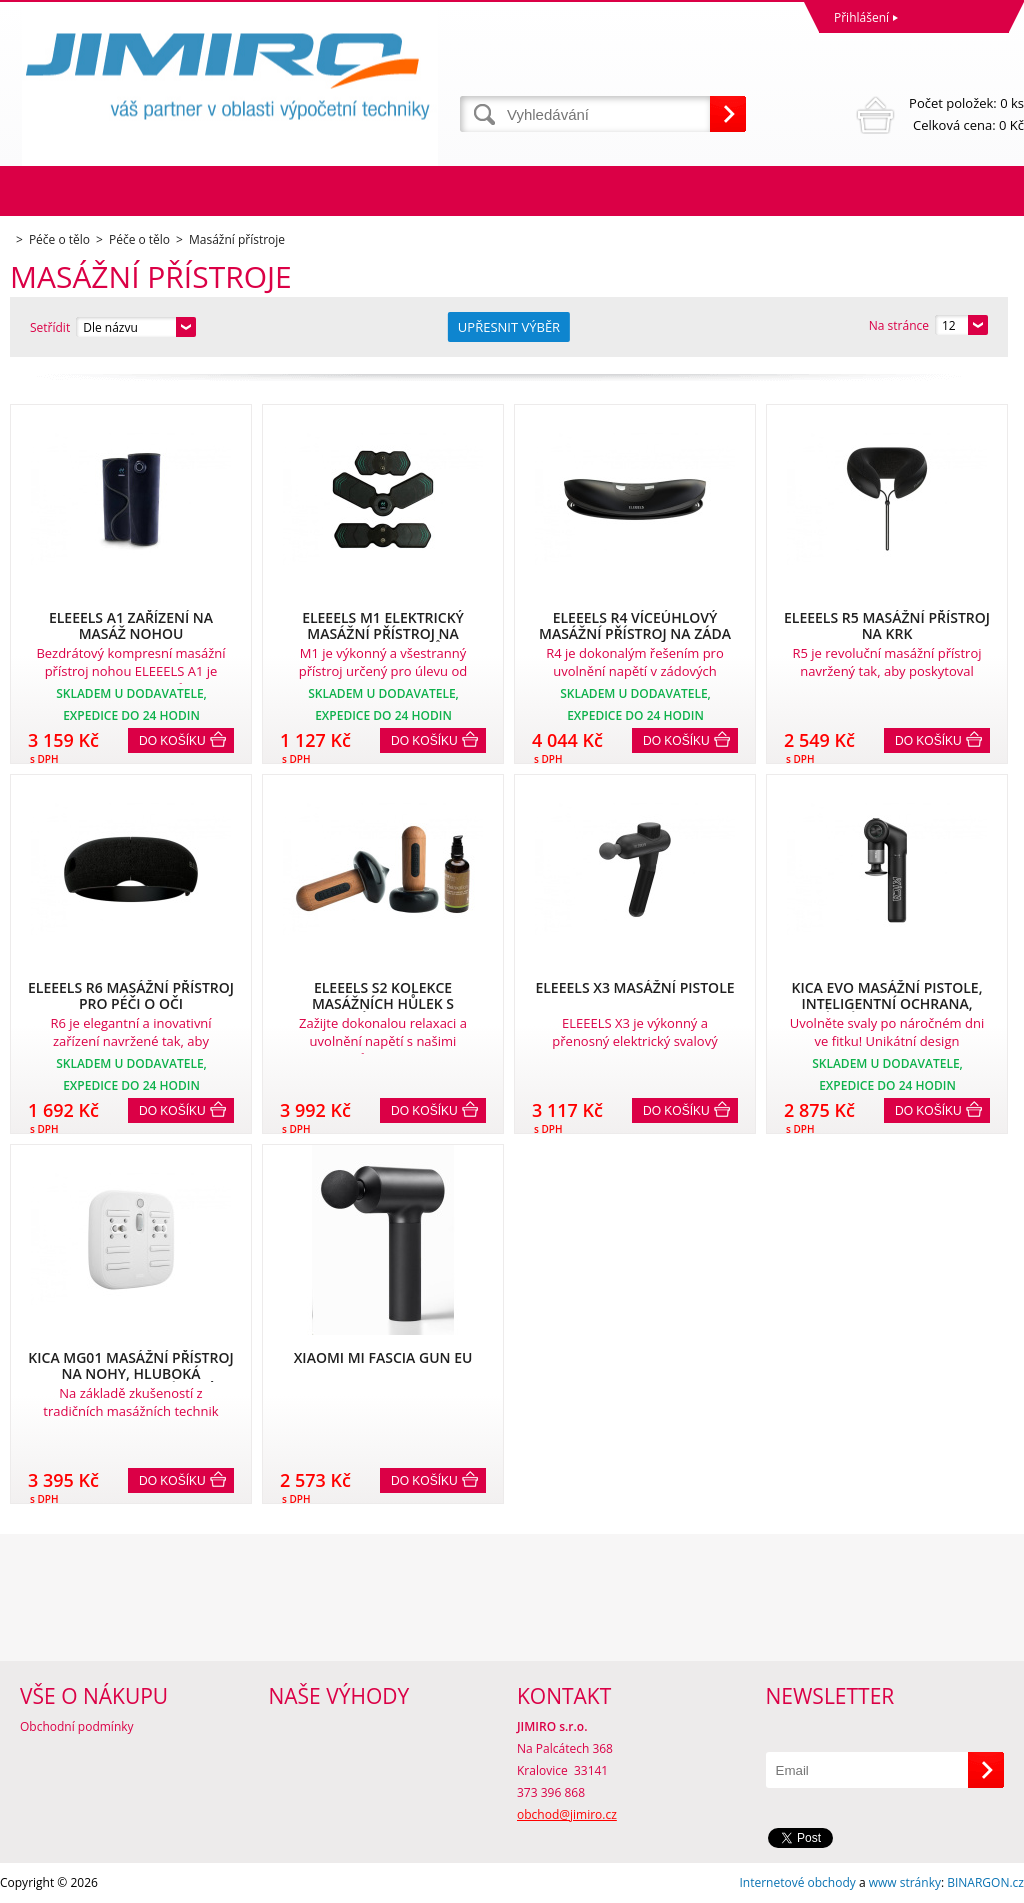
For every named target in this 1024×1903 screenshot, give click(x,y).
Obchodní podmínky (77, 1726)
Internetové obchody (797, 1882)
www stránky (905, 1882)
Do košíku (172, 741)
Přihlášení (861, 17)
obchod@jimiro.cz (567, 1814)
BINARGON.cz (985, 1882)
